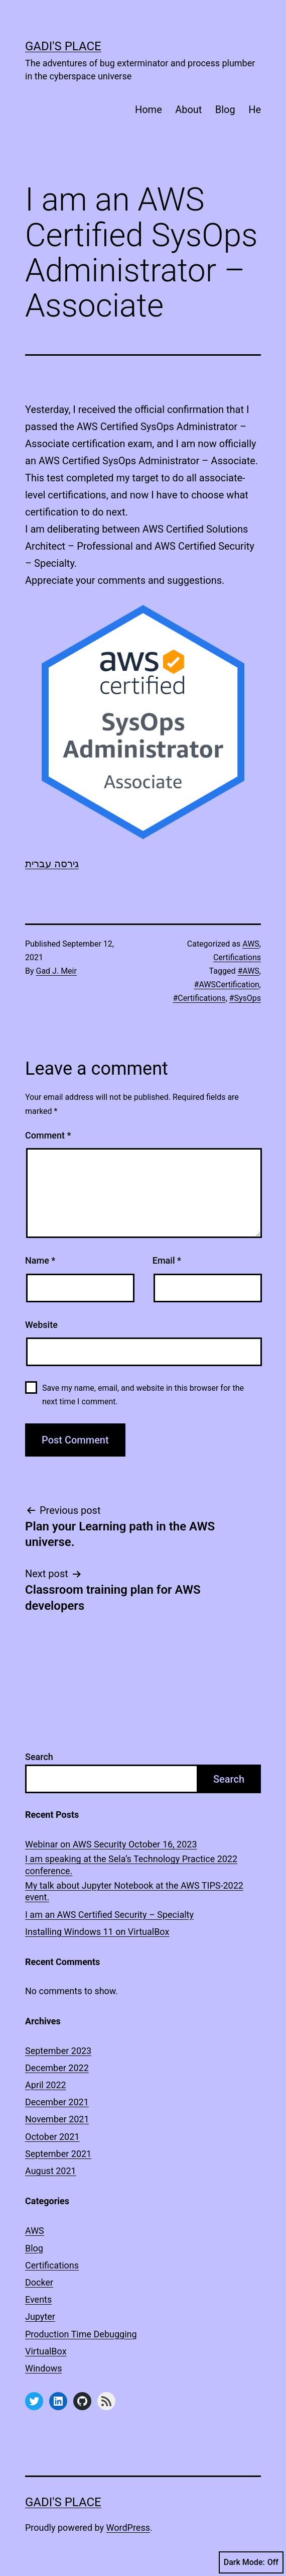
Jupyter (40, 2316)
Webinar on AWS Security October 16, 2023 (111, 1844)
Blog (225, 110)
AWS (250, 944)
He (254, 110)
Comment (48, 1135)
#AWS (248, 971)
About (188, 110)
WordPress (128, 2527)
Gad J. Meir (56, 971)
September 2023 (58, 2050)
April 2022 (45, 2085)
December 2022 (57, 2068)
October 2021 (52, 2136)
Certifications (237, 957)
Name (40, 1260)
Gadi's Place (63, 46)
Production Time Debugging (81, 2334)
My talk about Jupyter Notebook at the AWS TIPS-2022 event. (134, 1891)
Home (148, 110)
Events (38, 2299)
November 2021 (57, 2119)
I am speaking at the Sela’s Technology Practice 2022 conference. (131, 1864)
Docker (39, 2282)
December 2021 (57, 2102)
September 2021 (58, 2153)
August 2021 (50, 2171)
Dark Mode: (251, 2562)
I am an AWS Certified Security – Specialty (109, 1914)
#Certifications (199, 998)
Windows (43, 2368)
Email (167, 1260)
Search (39, 1756)
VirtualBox (46, 2351)
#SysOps (245, 998)
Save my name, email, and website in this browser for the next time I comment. (143, 1394)
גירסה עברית (52, 864)
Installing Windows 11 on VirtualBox (97, 1931)
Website (41, 1324)
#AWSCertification (226, 984)
